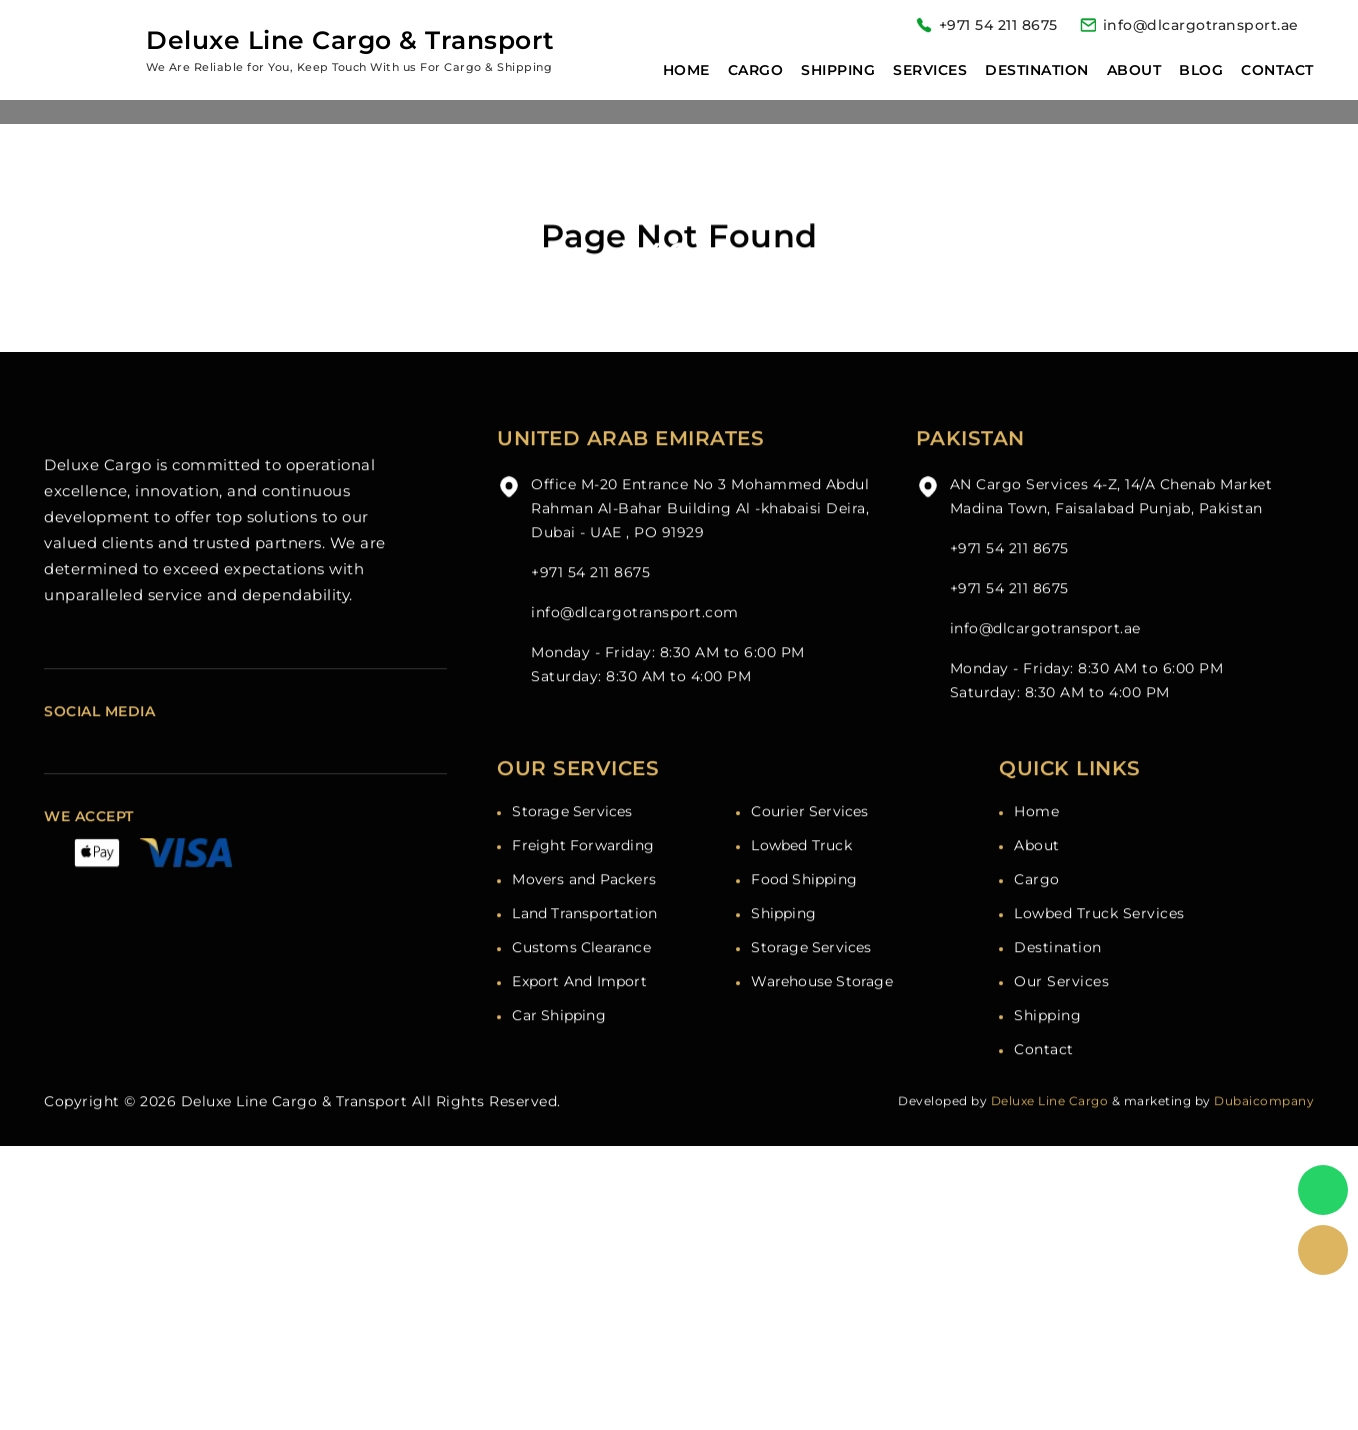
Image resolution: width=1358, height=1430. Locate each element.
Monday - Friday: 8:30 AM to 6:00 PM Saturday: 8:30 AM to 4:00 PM (668, 697)
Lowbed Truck (801, 878)
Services (930, 70)
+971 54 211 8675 (998, 25)
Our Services (1061, 1014)
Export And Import (579, 1014)
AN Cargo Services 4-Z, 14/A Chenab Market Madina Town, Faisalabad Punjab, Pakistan (1111, 529)
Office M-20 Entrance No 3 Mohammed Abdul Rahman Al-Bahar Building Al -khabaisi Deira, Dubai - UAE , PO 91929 (700, 541)
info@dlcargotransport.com (635, 645)
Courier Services (809, 844)
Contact (1277, 70)
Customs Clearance (581, 980)
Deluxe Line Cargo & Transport (294, 1134)
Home (686, 70)
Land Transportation (584, 946)
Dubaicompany (1264, 1133)
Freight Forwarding (583, 878)
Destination (1037, 70)
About (1134, 70)
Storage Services (572, 844)
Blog (1201, 70)
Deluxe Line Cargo (1050, 1133)
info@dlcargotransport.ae (1201, 25)
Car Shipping (558, 1048)
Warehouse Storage (821, 1014)
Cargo (756, 70)
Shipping (838, 70)
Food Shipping (804, 912)
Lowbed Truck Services (1099, 946)
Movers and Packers (584, 912)
